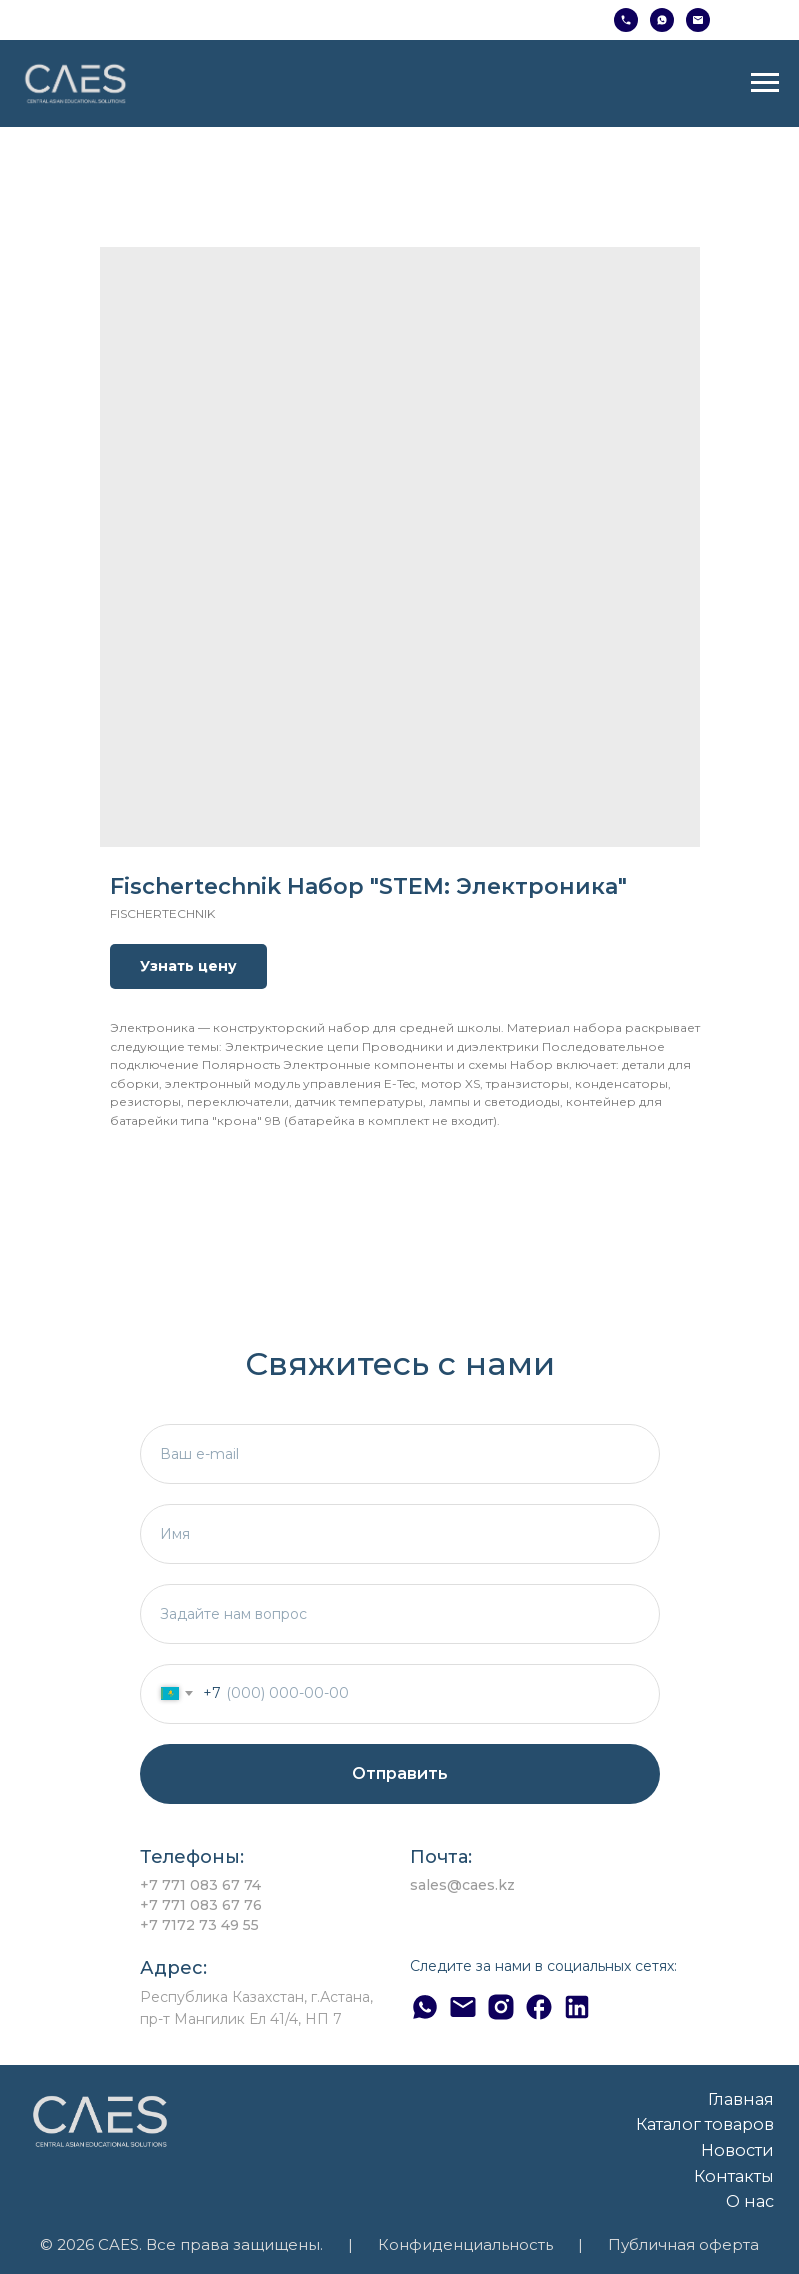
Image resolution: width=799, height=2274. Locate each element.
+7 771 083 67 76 (201, 1905)
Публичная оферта (683, 2245)
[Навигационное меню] (765, 83)
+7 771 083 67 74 (200, 1885)
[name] (400, 1534)
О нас (750, 2201)
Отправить (400, 1773)
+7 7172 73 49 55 (199, 1925)
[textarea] (400, 1614)
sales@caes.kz (462, 1885)
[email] (400, 1454)
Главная (741, 2099)
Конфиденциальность (465, 2245)
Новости (737, 2150)
